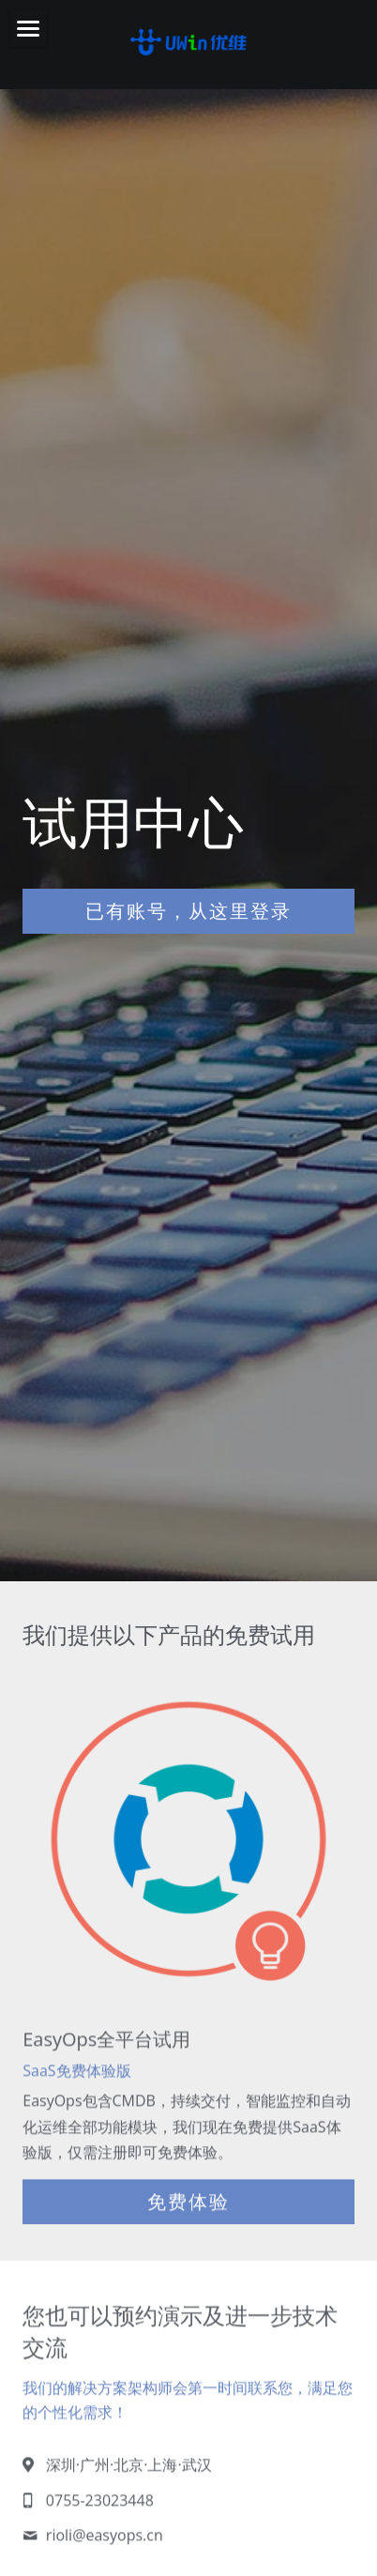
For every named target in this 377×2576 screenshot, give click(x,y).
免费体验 (188, 2208)
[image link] (188, 40)
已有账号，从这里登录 (188, 910)
